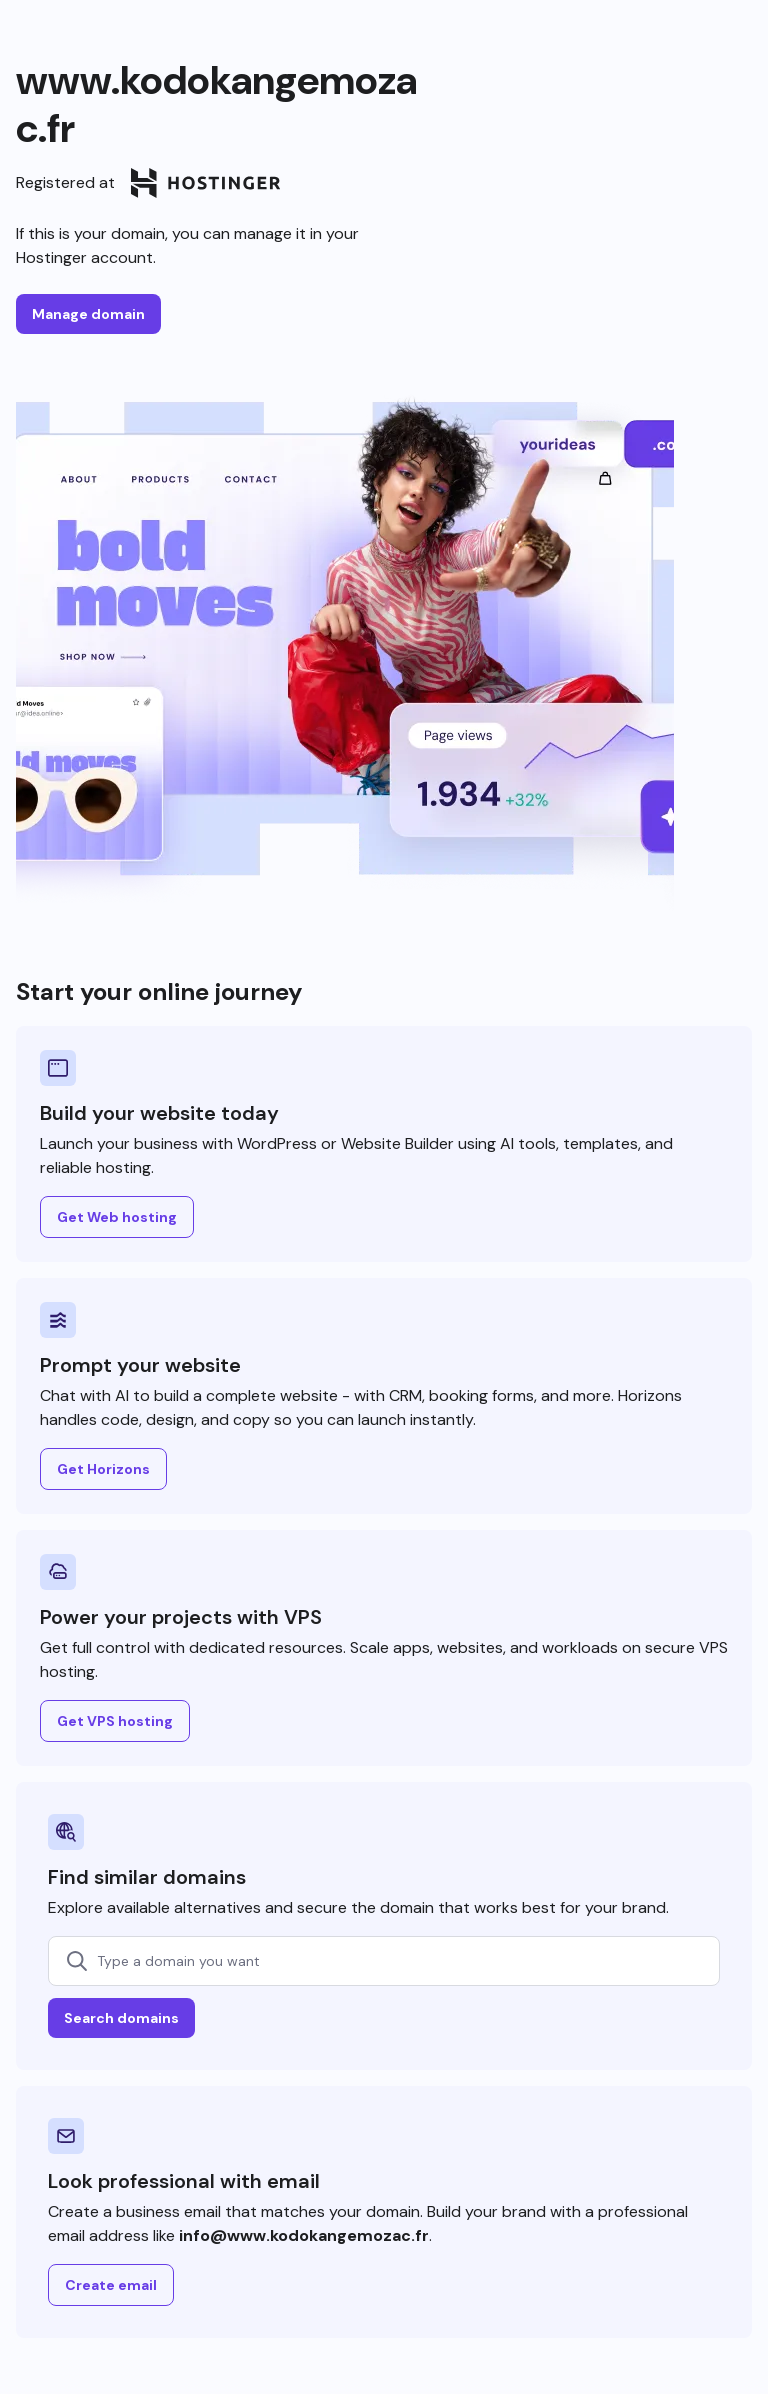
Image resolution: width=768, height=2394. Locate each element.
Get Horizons (103, 1469)
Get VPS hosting (115, 1721)
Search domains (121, 2018)
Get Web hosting (117, 1217)
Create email (111, 2285)
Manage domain (88, 314)
